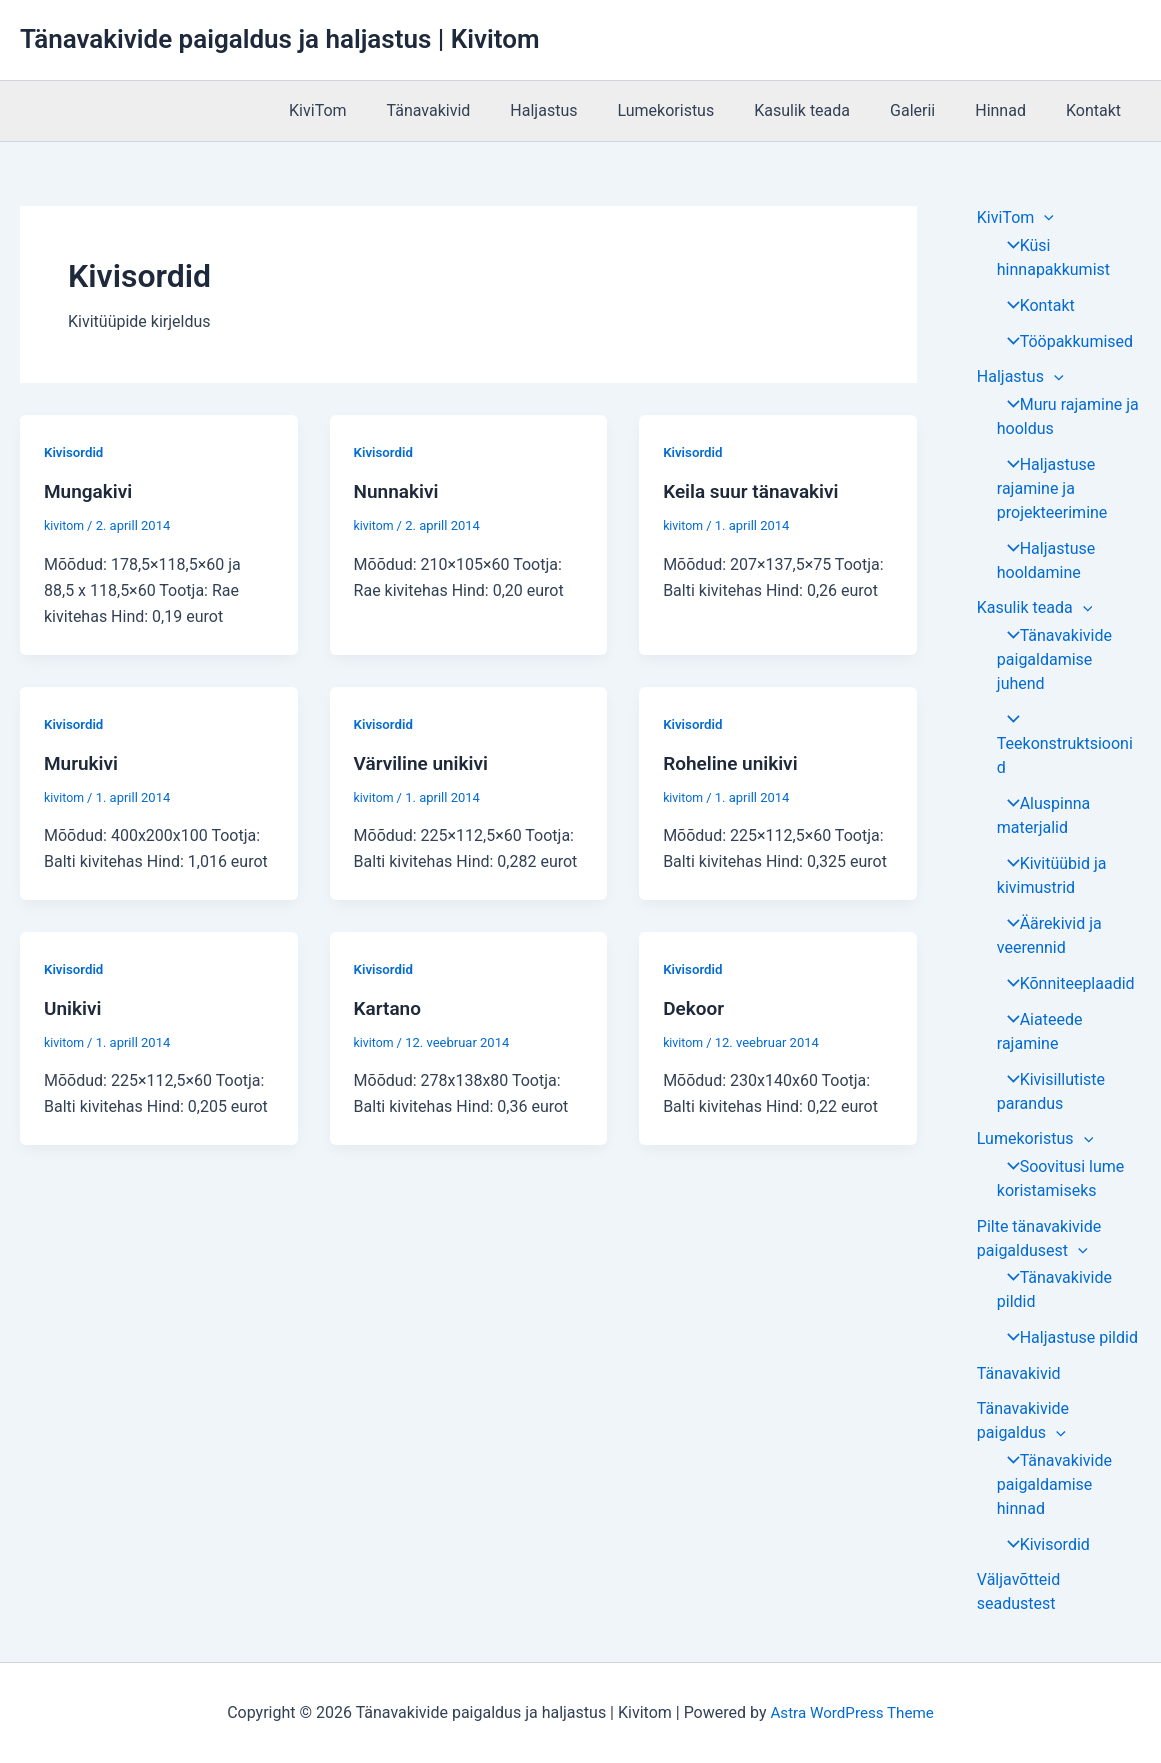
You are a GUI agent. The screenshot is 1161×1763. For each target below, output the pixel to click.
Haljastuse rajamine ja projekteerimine (1052, 489)
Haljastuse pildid (1066, 1341)
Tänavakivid (481, 110)
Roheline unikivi (734, 762)
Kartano (389, 1007)
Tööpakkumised (1063, 341)
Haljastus (587, 110)
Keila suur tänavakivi (755, 491)
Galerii (932, 110)
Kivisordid (75, 452)
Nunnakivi (398, 491)
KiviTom (378, 110)
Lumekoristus (701, 110)
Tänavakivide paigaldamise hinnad (1053, 1489)
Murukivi (83, 762)
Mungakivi (90, 491)
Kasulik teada (830, 110)
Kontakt (1097, 110)
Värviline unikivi (425, 762)
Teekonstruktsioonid (1065, 745)
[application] (1044, 217)
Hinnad (1012, 110)
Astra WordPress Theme (852, 1712)
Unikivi (74, 1007)
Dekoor (695, 1007)
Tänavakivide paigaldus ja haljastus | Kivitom (279, 39)
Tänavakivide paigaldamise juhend (1053, 661)
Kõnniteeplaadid (1064, 985)
